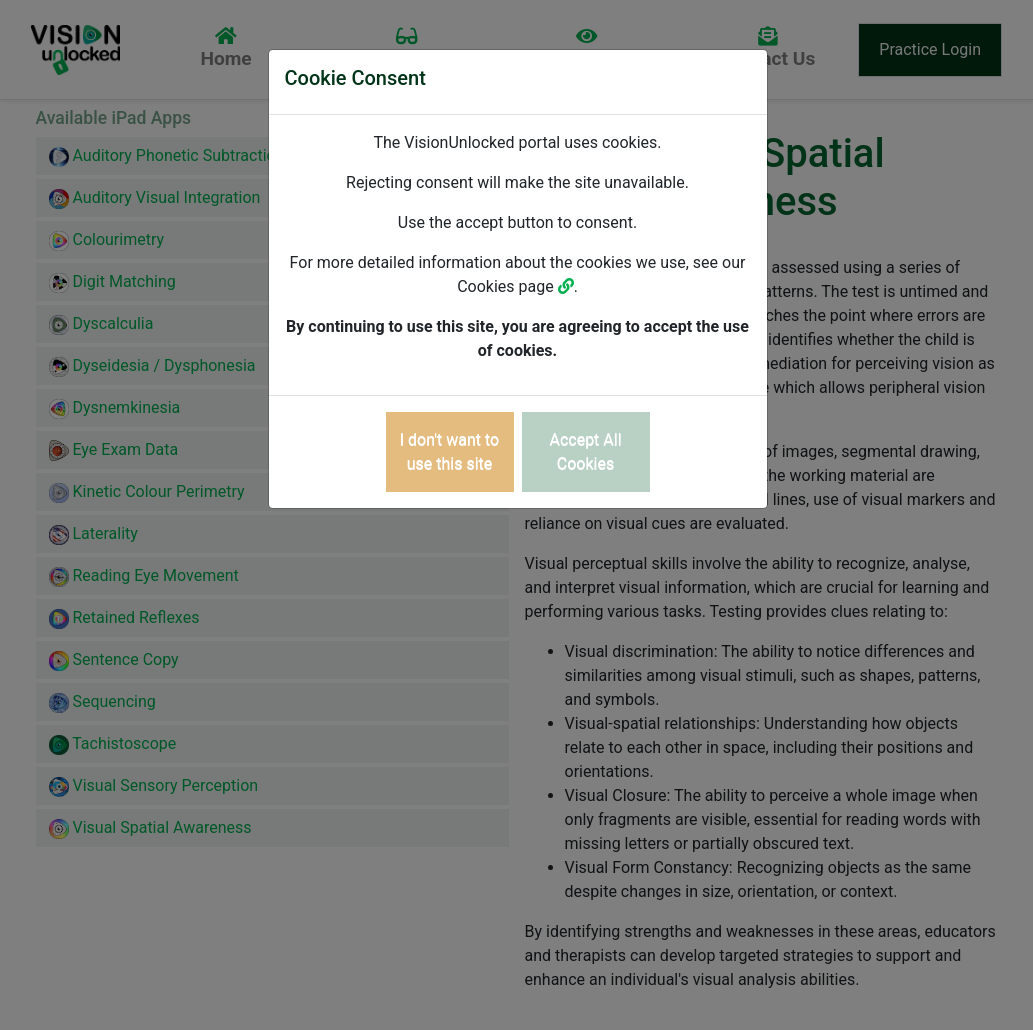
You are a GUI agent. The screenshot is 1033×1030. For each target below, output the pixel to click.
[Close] (450, 452)
